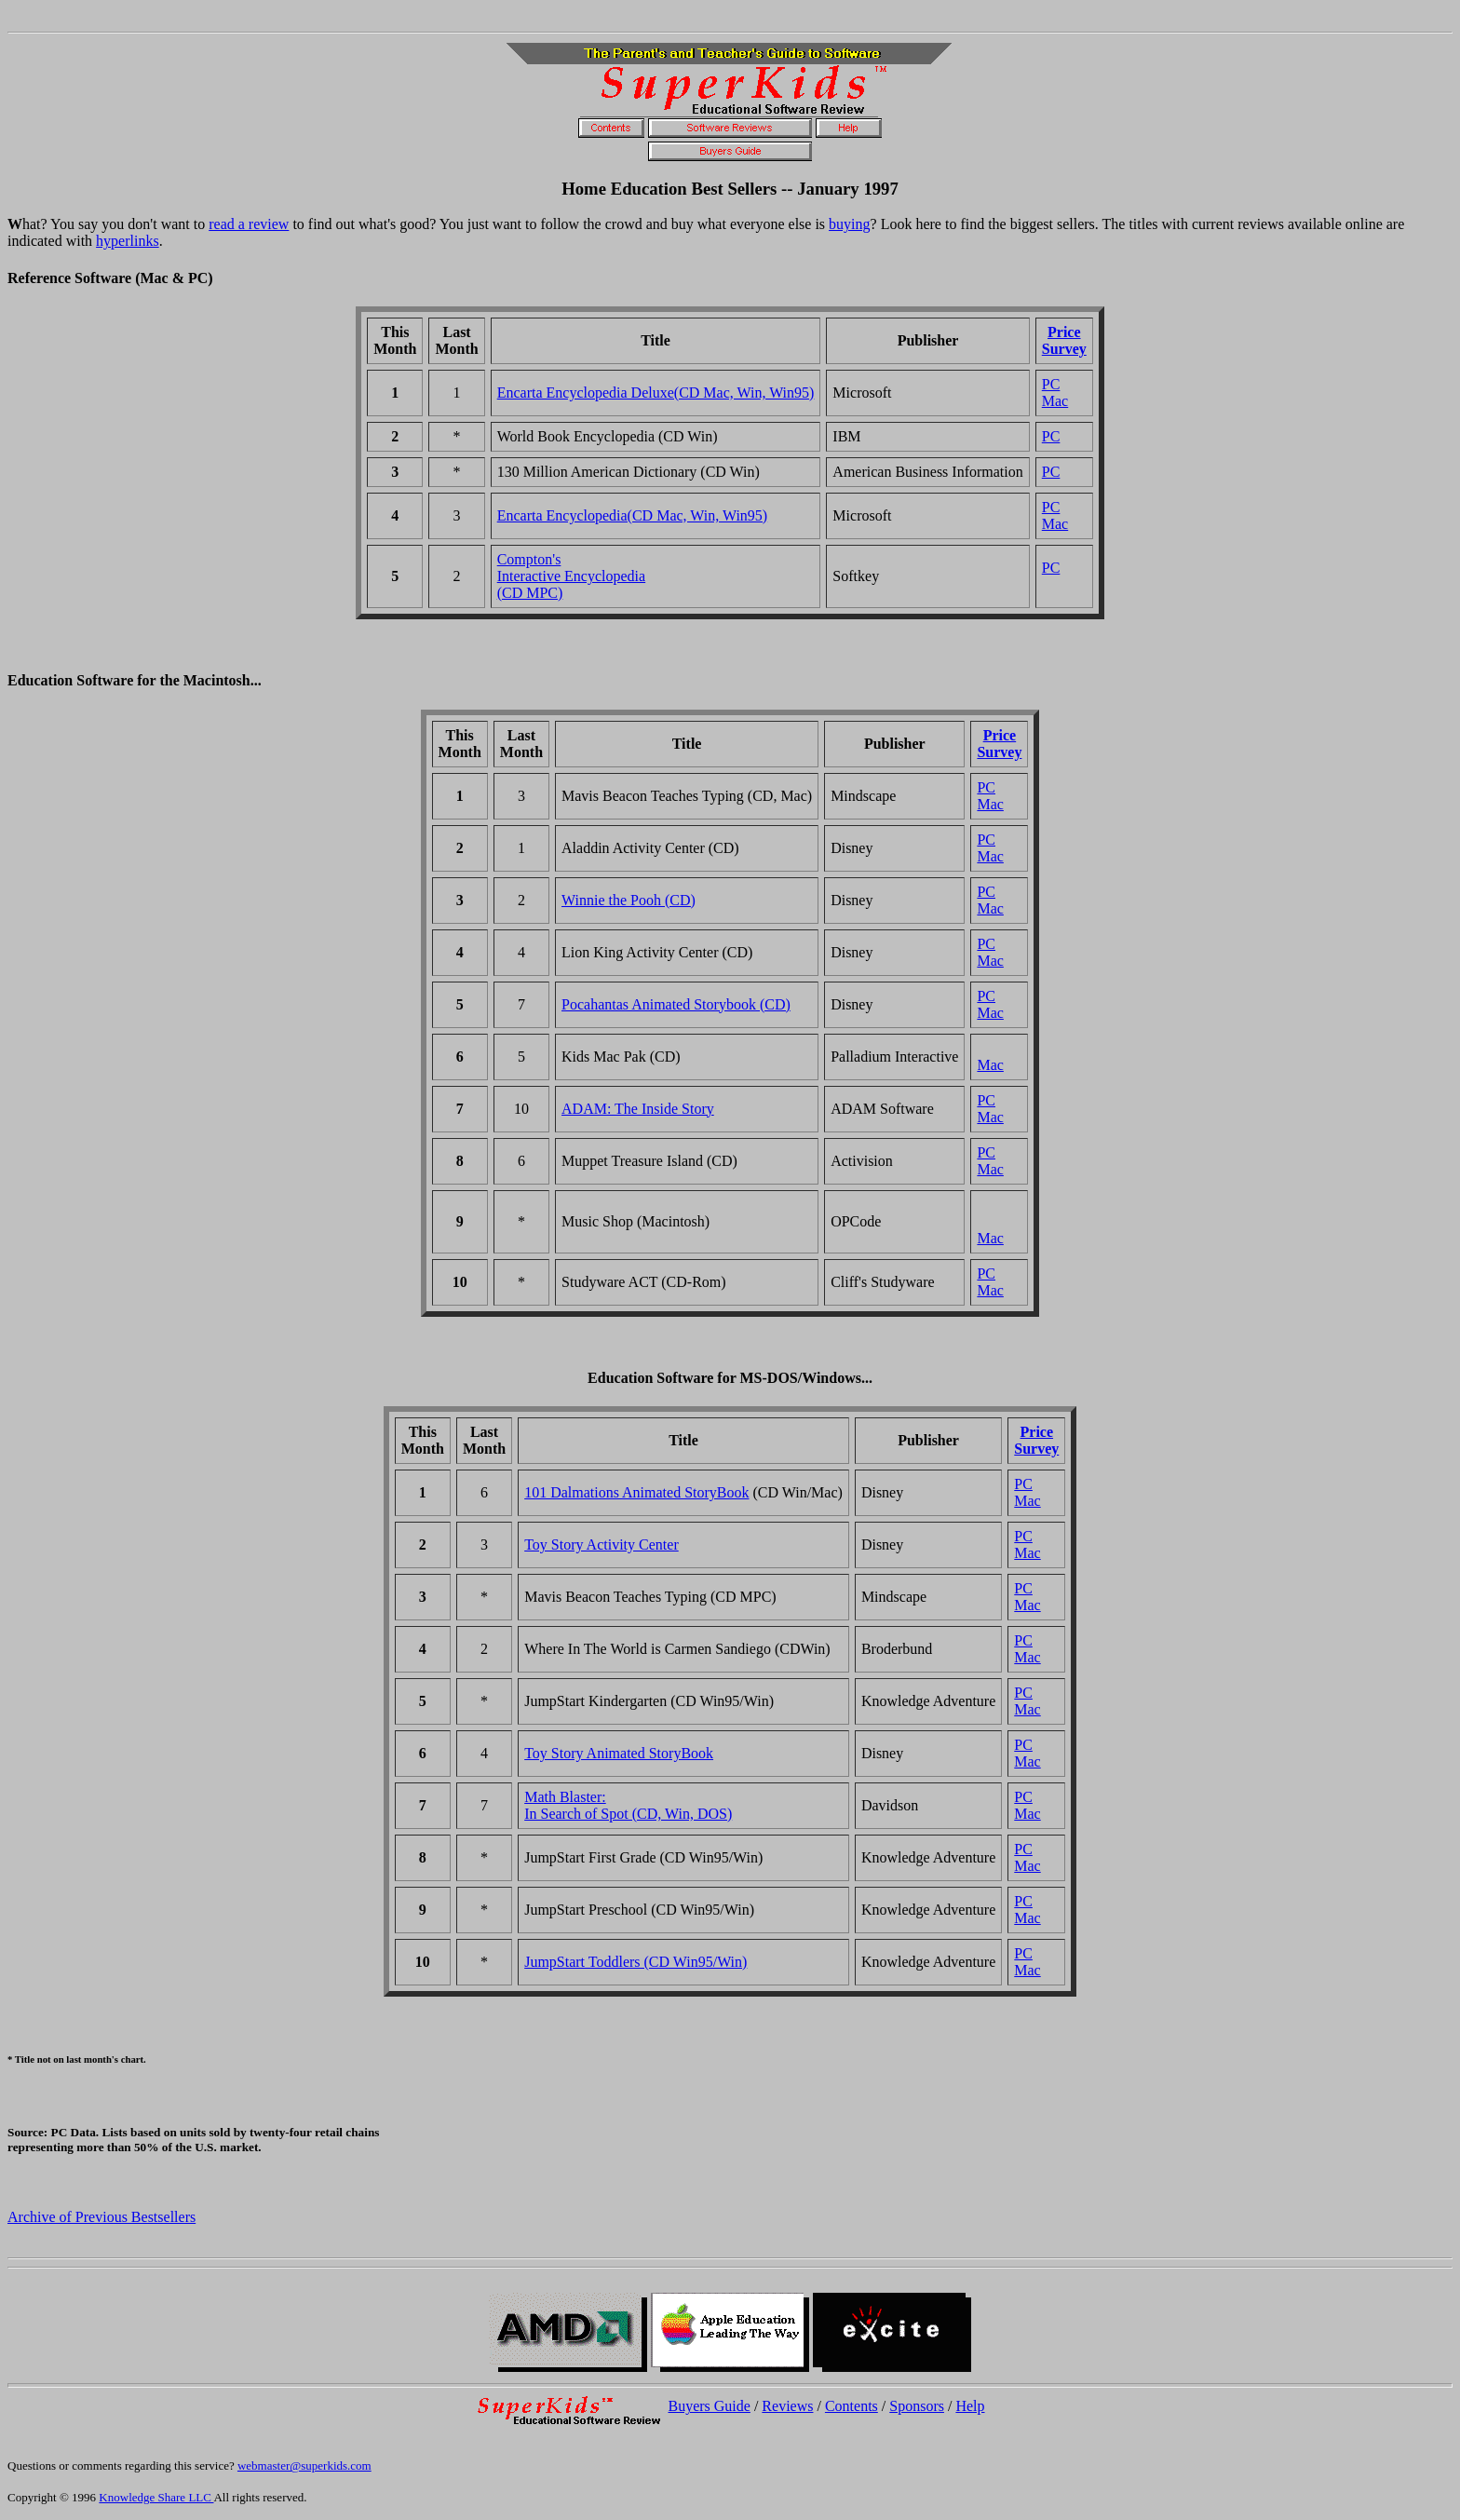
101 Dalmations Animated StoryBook (636, 1492)
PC (1051, 384)
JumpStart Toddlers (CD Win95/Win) (635, 1962)
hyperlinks (127, 241)
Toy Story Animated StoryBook (618, 1753)
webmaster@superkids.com (304, 2466)
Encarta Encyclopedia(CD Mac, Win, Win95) (632, 515)
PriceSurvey (1064, 340)
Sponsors (916, 2406)
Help (969, 2406)
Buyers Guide (709, 2406)
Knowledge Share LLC (156, 2497)
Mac (1055, 401)
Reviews (787, 2406)
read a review (249, 224)
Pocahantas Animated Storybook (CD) (676, 1004)
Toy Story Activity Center (601, 1544)
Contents (851, 2406)
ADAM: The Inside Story (637, 1109)
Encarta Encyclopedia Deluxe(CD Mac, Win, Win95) (656, 392)
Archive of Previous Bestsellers (101, 2217)
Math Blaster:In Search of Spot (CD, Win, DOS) (628, 1805)
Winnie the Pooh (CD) (628, 900)
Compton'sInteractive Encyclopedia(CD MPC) (571, 576)
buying (849, 224)
